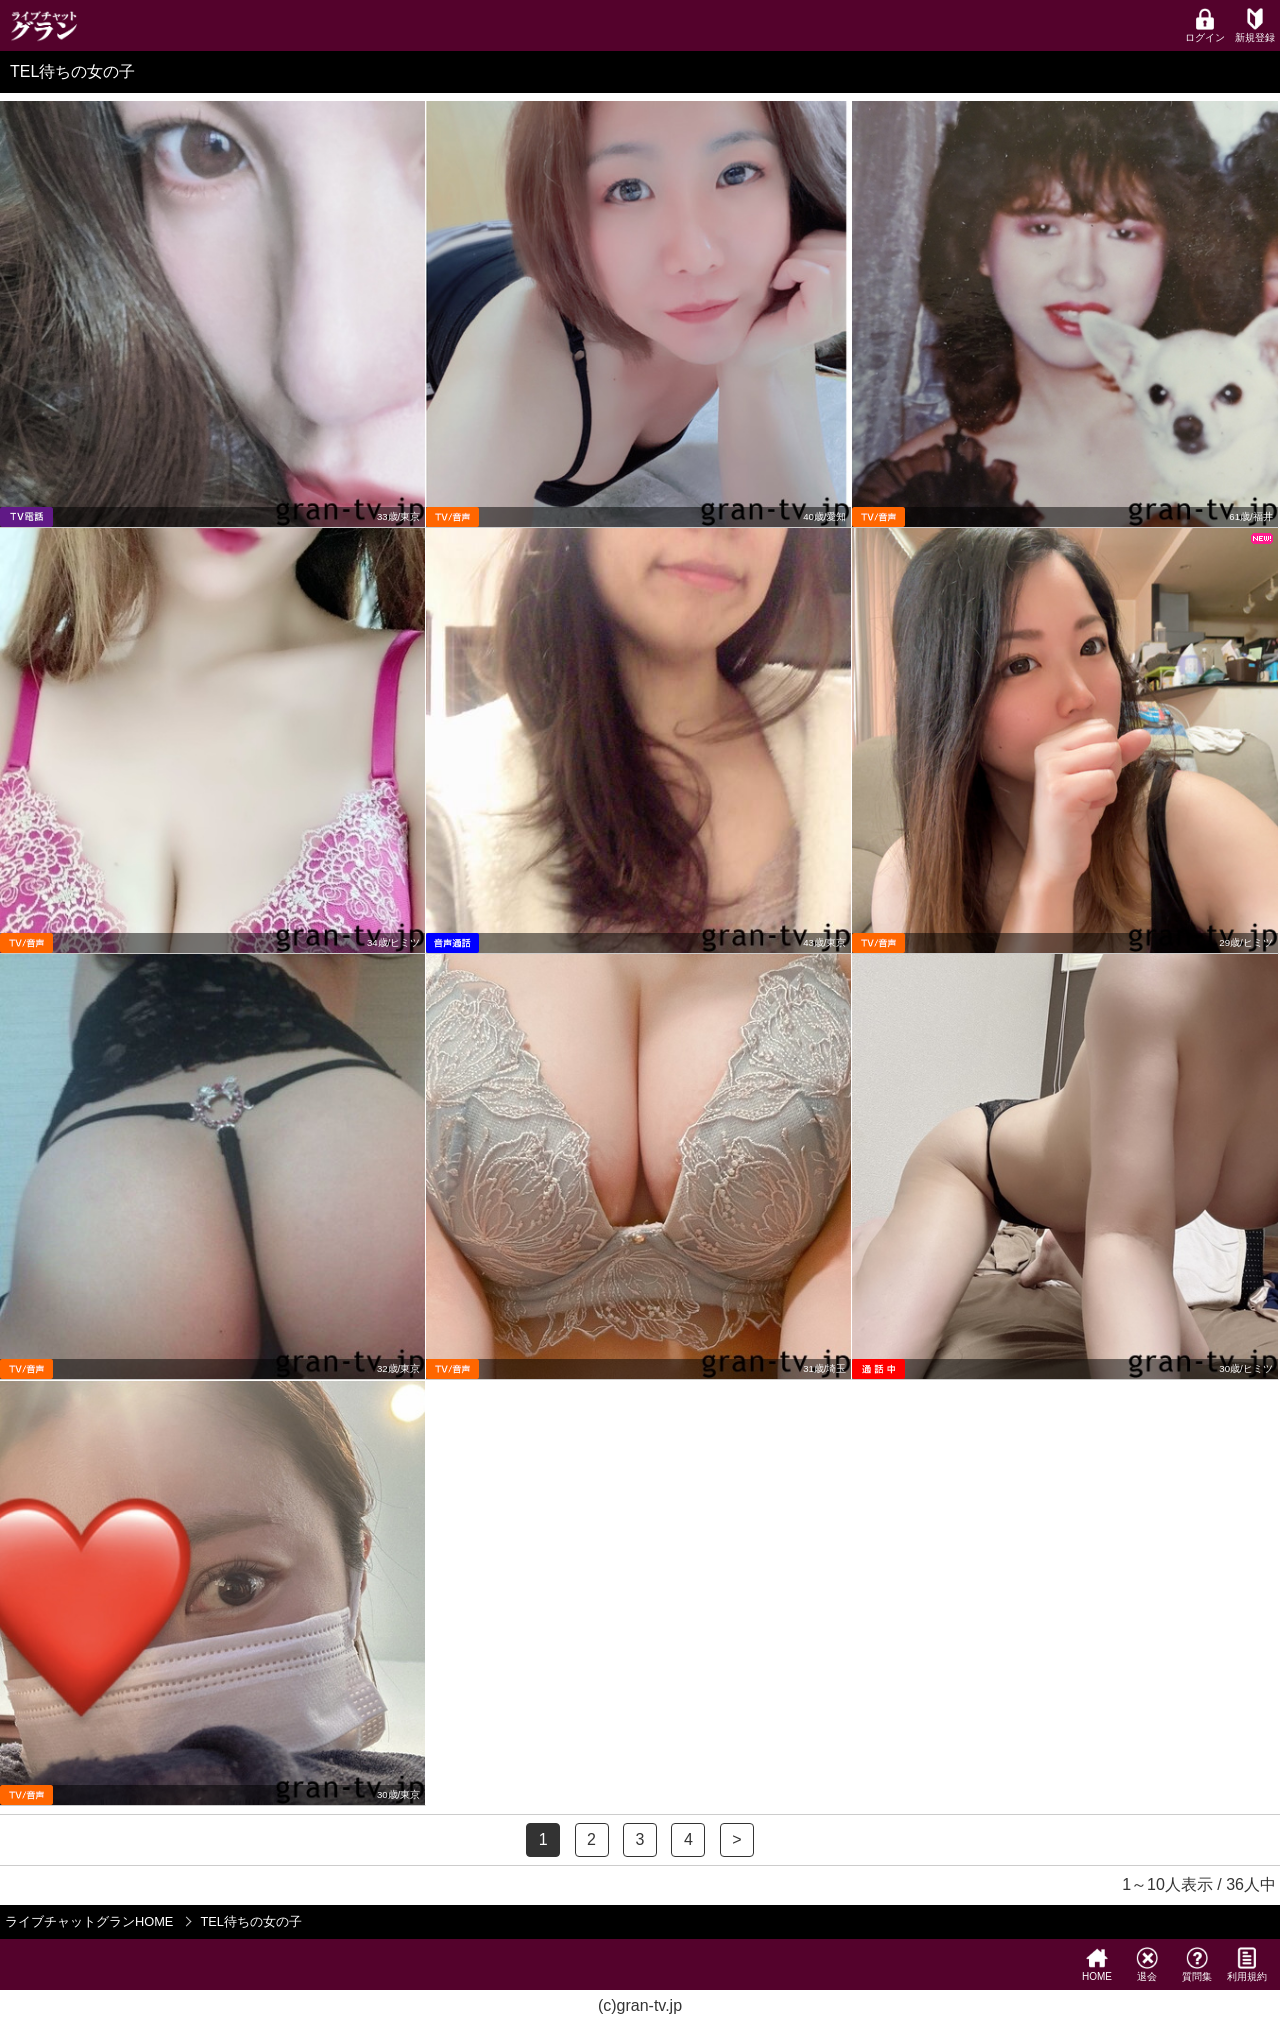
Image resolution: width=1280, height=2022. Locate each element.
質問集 (1197, 1964)
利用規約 (1247, 1964)
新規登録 (1255, 25)
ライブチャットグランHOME (89, 1921)
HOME (1097, 1964)
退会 (1147, 1964)
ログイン (1205, 25)
